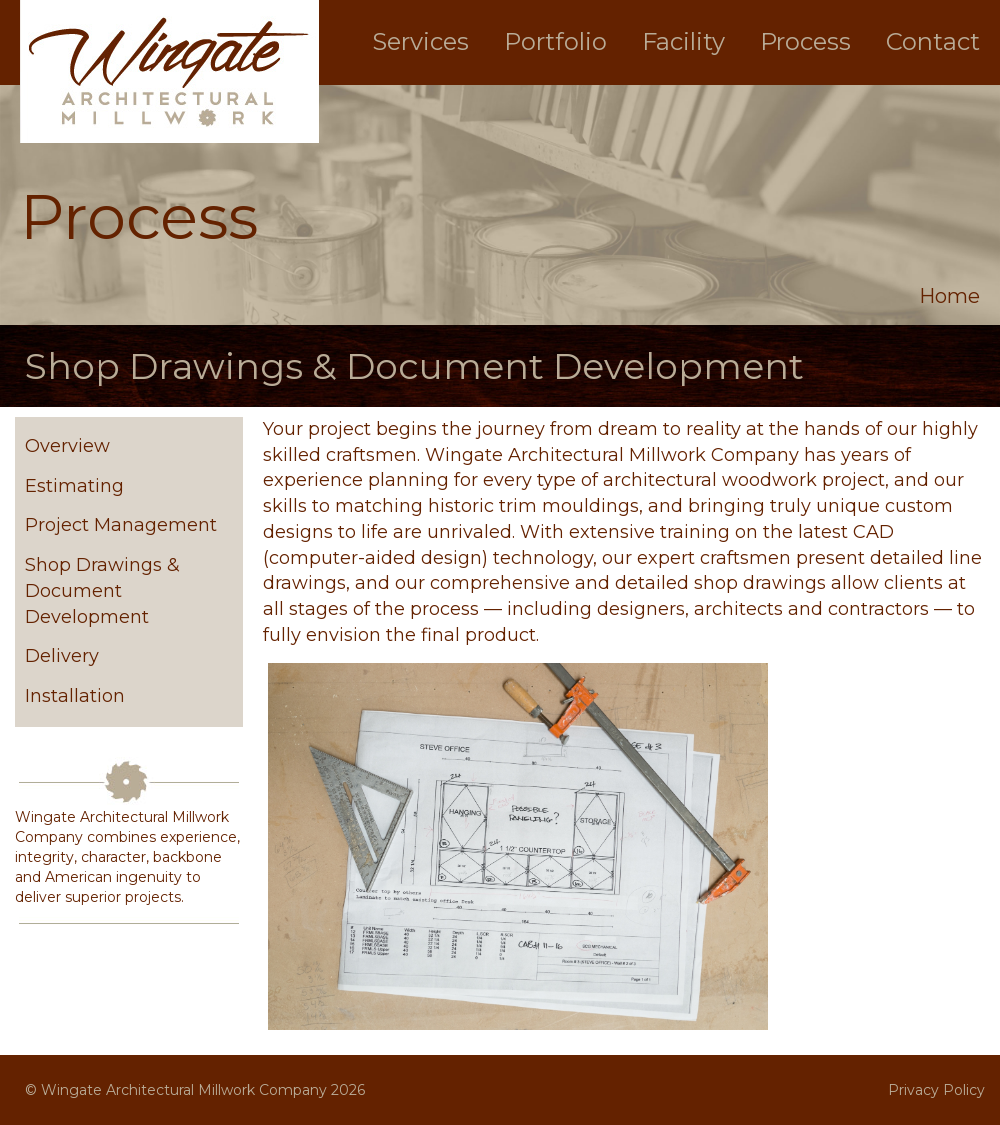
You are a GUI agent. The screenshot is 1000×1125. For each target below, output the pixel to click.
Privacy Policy (936, 1090)
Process (805, 41)
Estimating (74, 486)
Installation (75, 696)
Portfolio (555, 41)
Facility (683, 41)
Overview (67, 446)
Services (420, 41)
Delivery (62, 656)
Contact (933, 41)
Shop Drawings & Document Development (102, 590)
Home (949, 296)
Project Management (121, 525)
